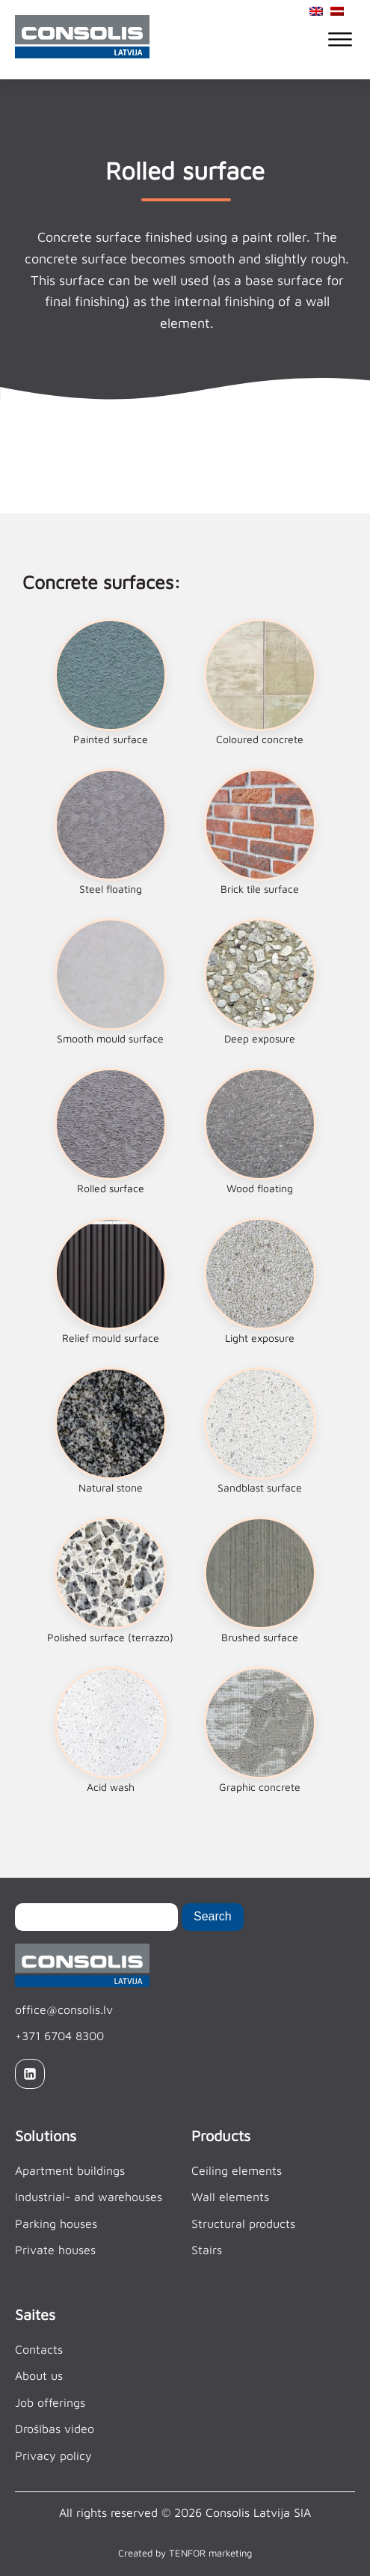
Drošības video (54, 2428)
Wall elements (230, 2196)
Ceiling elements (236, 2170)
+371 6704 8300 (59, 2035)
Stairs (206, 2249)
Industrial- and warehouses (88, 2196)
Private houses (55, 2249)
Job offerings (50, 2402)
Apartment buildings (70, 2170)
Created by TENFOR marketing (185, 2553)
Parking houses (56, 2223)
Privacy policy (53, 2455)
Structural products (243, 2223)
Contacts (39, 2349)
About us (39, 2375)
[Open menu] (340, 40)
